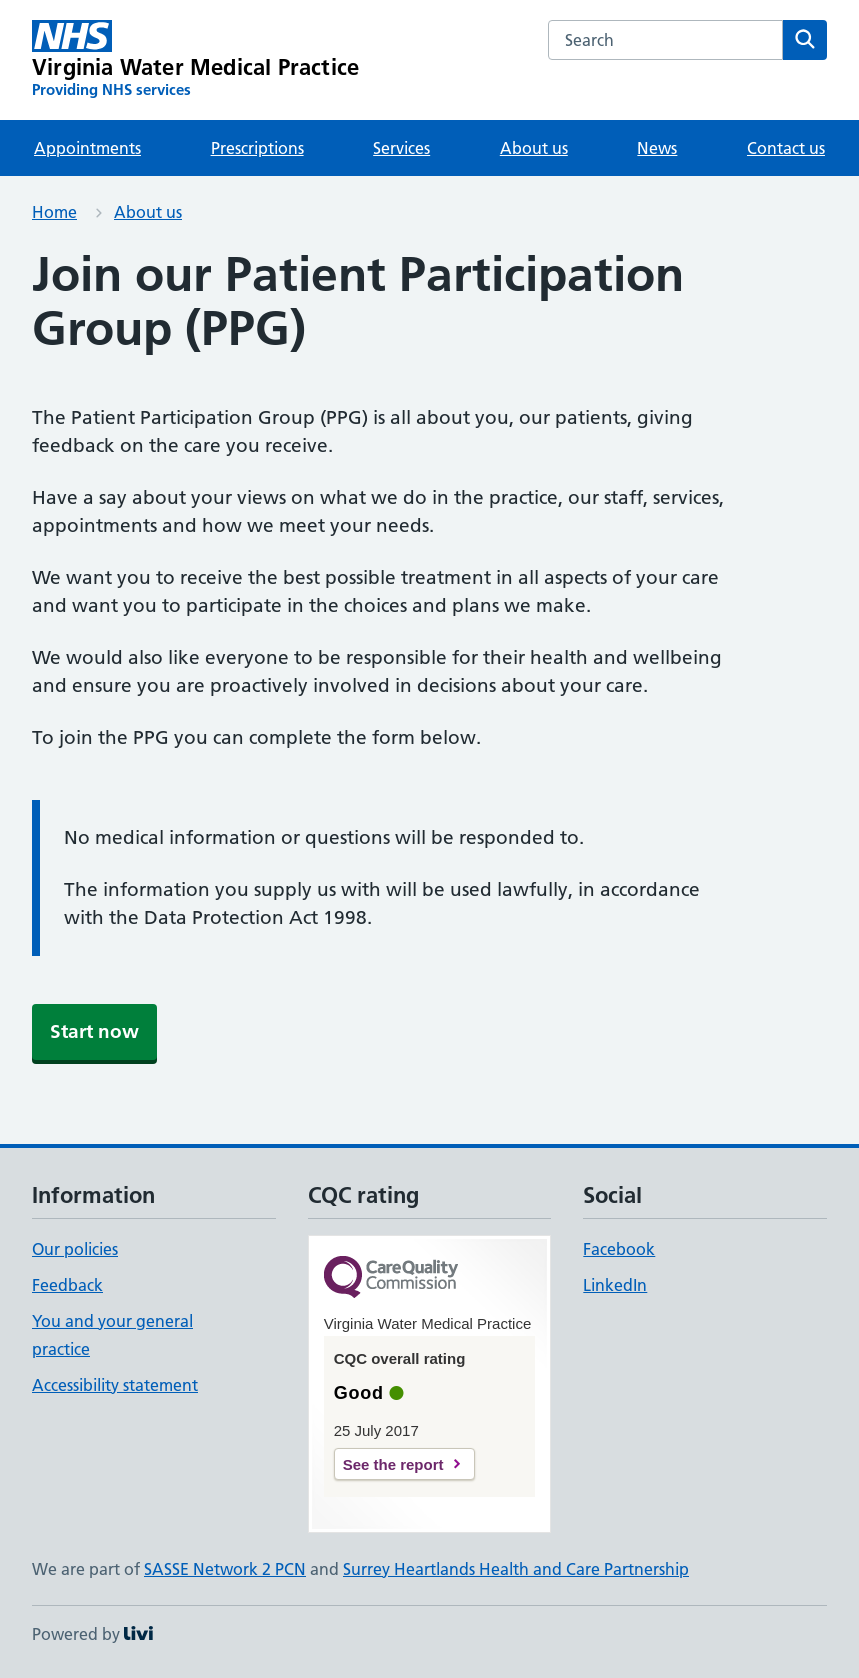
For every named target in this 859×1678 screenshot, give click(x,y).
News (657, 148)
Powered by (92, 1634)
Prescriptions (257, 148)
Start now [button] (94, 1031)
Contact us (786, 148)
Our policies (75, 1249)
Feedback (67, 1285)
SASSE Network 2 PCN (225, 1569)
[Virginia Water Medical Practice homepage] (195, 60)
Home (54, 212)
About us (534, 148)
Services (401, 148)
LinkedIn (615, 1285)
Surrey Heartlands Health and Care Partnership (516, 1569)
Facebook (619, 1249)
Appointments (87, 148)
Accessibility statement (115, 1385)
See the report (393, 1464)
